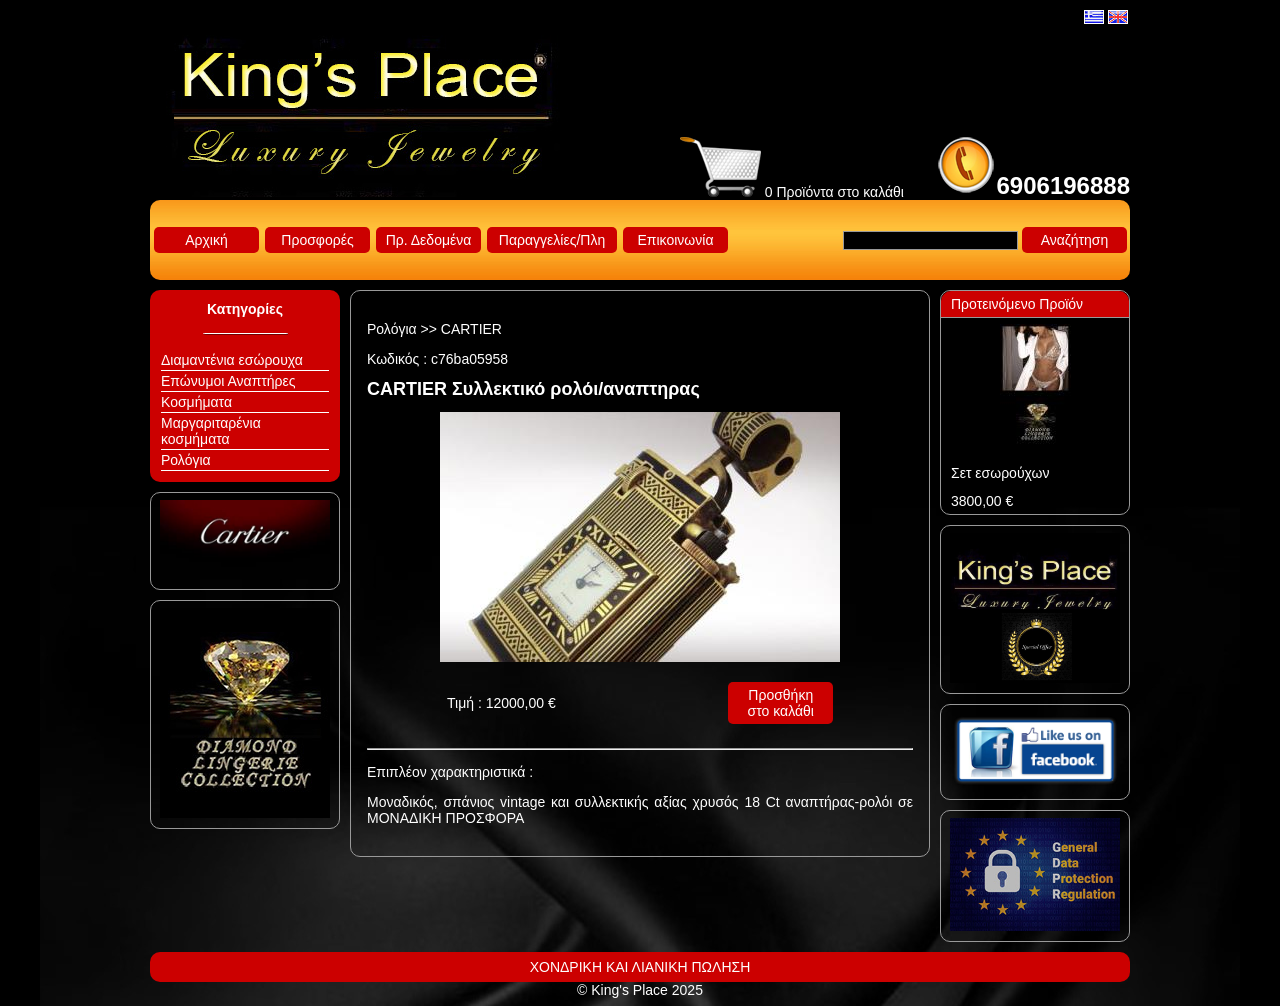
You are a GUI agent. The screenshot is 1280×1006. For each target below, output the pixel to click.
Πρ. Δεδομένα (429, 240)
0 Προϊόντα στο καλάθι (792, 192)
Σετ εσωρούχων (1000, 473)
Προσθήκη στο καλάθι (781, 703)
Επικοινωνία (676, 240)
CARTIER (471, 329)
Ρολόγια (186, 460)
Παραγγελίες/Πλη (552, 240)
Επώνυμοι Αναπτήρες (228, 381)
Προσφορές (317, 240)
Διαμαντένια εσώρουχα (232, 360)
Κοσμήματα (196, 402)
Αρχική (206, 240)
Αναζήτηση (1075, 240)
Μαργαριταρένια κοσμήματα (211, 431)
